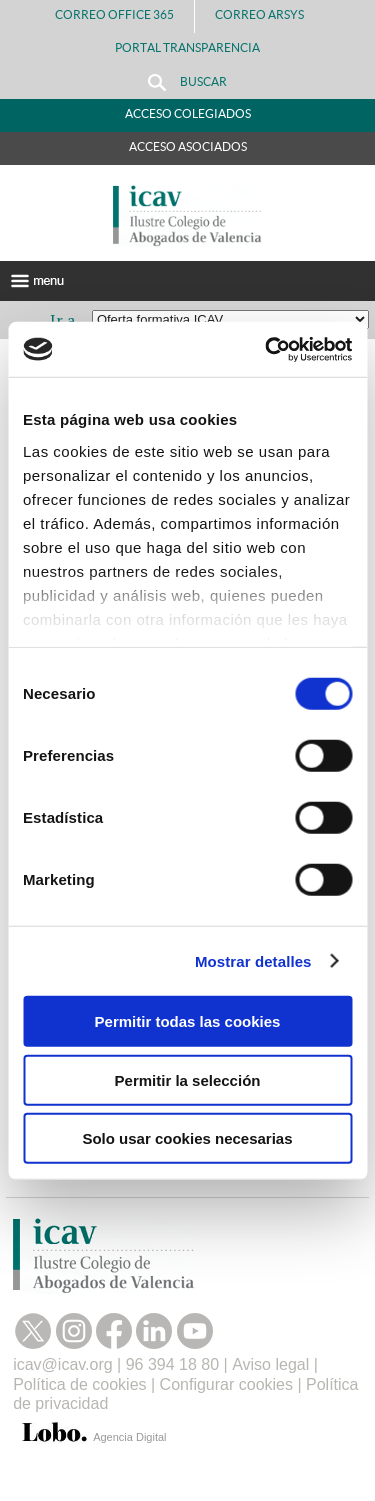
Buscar (187, 82)
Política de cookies (79, 1384)
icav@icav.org (63, 1364)
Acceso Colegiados (188, 113)
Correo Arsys (267, 14)
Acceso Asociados (188, 146)
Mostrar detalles (253, 960)
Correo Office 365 (114, 14)
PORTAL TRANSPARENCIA (187, 47)
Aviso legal (270, 1364)
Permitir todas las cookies (188, 1021)
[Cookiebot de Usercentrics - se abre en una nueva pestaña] (267, 349)
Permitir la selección (188, 1079)
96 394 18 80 (172, 1364)
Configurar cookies (226, 1384)
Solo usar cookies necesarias (187, 1138)
